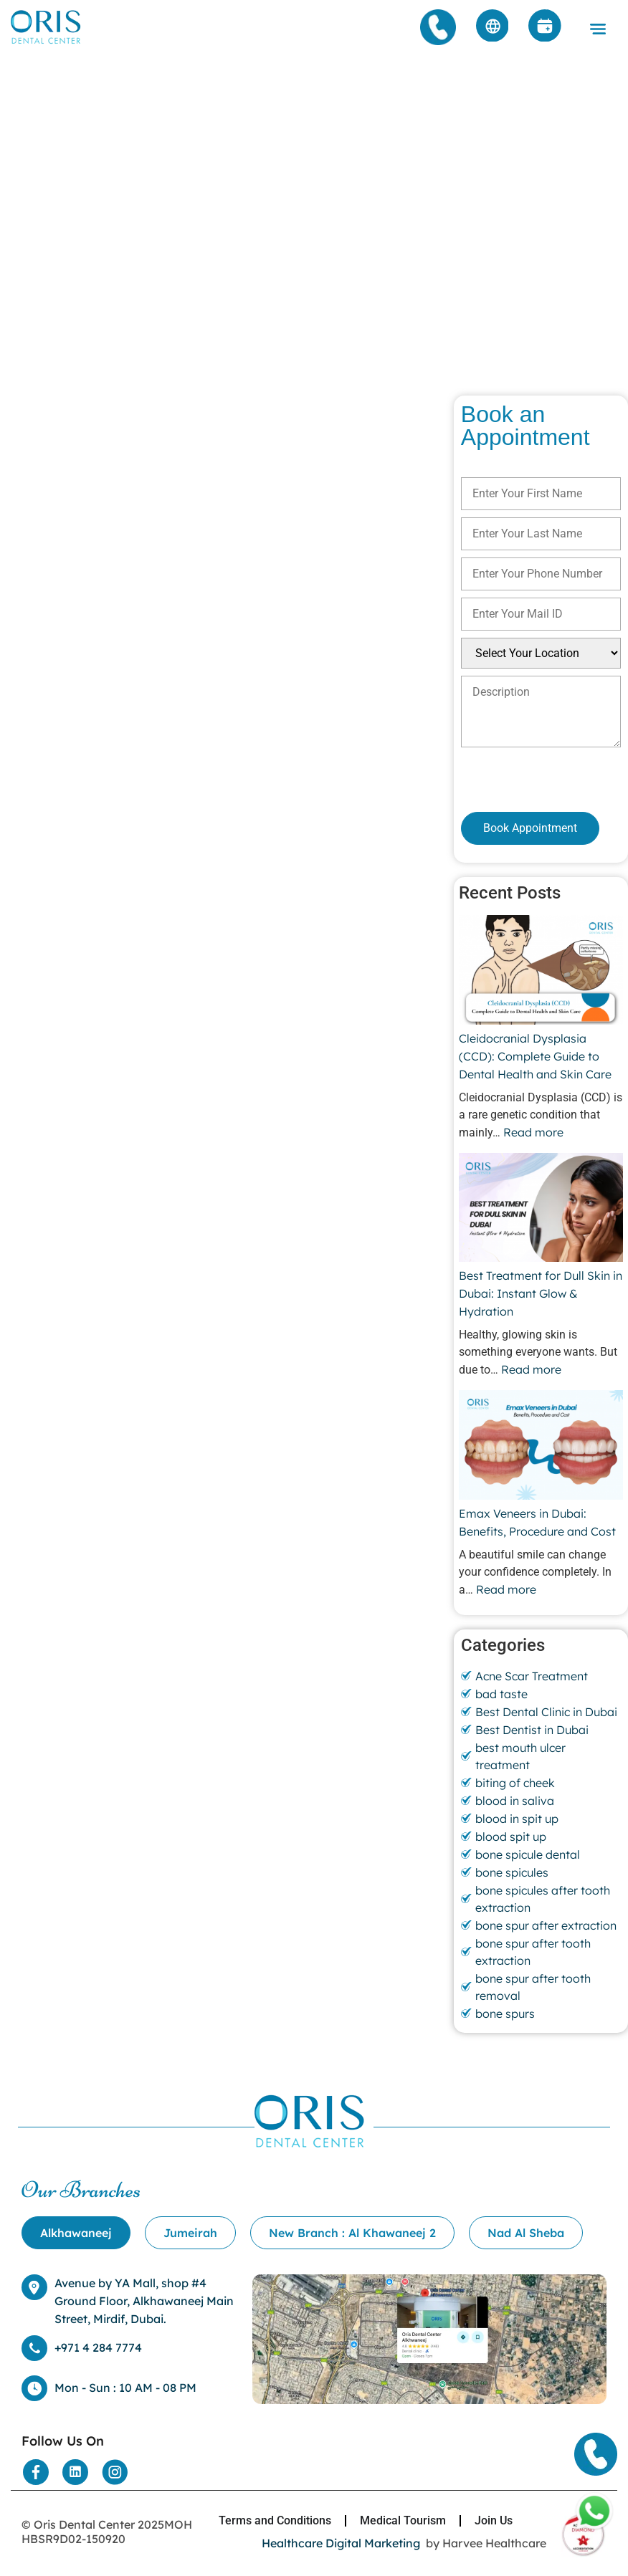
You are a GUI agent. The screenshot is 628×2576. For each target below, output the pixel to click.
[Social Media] (36, 2472)
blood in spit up (516, 1818)
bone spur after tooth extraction (533, 1952)
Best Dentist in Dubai (532, 1730)
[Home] (46, 42)
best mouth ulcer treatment (520, 1756)
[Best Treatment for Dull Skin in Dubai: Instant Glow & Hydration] (541, 1210)
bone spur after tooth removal (533, 1987)
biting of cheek (515, 1783)
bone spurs (505, 2013)
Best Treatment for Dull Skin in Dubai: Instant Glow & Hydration (540, 1293)
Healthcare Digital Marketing (341, 2543)
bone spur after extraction (546, 1925)
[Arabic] (492, 27)
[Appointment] (545, 27)
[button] (598, 30)
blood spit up (510, 1836)
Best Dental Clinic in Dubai (546, 1712)
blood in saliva (514, 1801)
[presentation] (537, 779)
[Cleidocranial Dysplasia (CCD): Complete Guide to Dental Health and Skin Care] (541, 972)
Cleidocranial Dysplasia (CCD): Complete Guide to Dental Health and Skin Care (536, 1056)
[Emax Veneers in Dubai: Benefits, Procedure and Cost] (541, 1447)
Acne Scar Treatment (531, 1676)
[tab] (76, 2232)
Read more (533, 1132)
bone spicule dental (527, 1854)
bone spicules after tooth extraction (542, 1899)
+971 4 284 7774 (98, 2347)
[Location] (429, 2400)
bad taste (501, 1694)
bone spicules (511, 1872)
